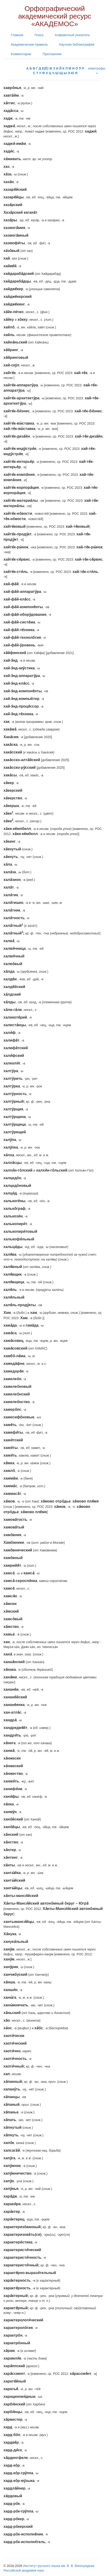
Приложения (52, 54)
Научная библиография (77, 44)
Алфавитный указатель (72, 35)
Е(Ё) (45, 68)
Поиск (38, 35)
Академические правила (29, 44)
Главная (17, 35)
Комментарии (21, 54)
